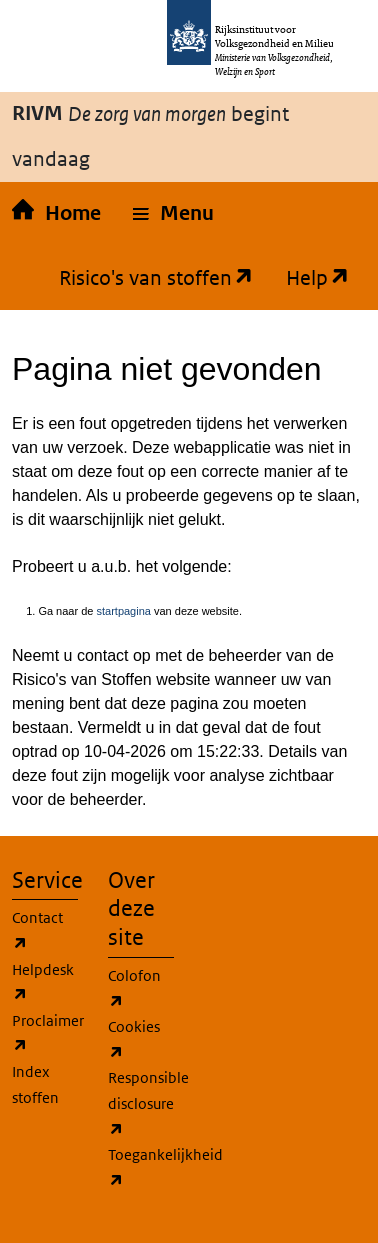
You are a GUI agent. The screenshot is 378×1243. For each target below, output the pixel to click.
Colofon (134, 990)
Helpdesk (43, 984)
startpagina (123, 611)
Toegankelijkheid (165, 1169)
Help (310, 278)
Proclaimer (48, 1035)
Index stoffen (35, 1084)
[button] (173, 214)
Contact (37, 932)
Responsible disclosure (148, 1105)
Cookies (134, 1041)
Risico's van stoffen (148, 278)
